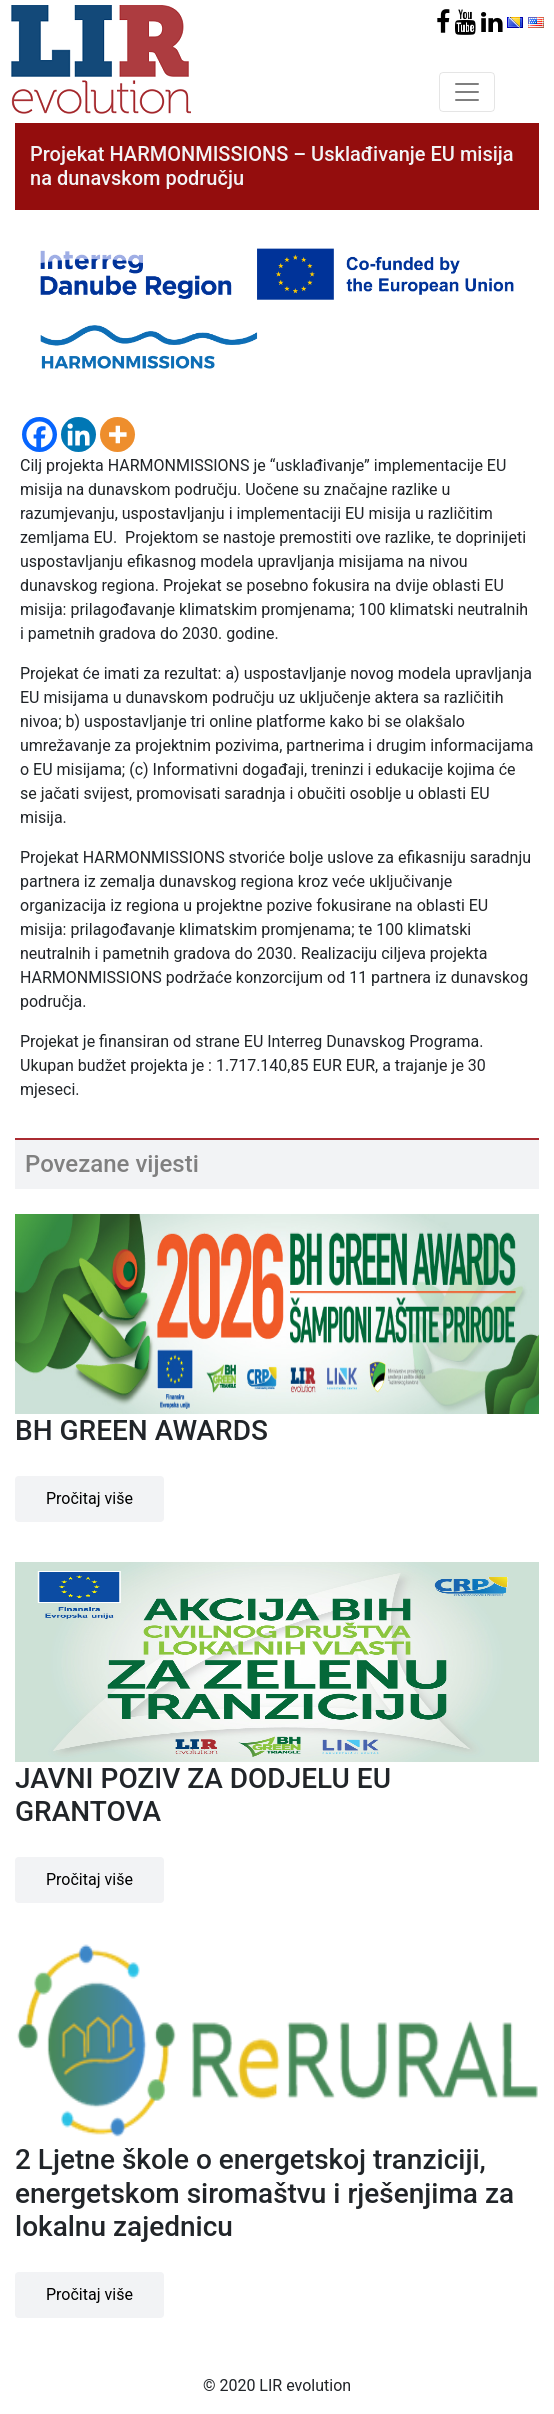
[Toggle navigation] (467, 92)
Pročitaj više (89, 1498)
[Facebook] (39, 434)
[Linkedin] (78, 434)
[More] (117, 434)
